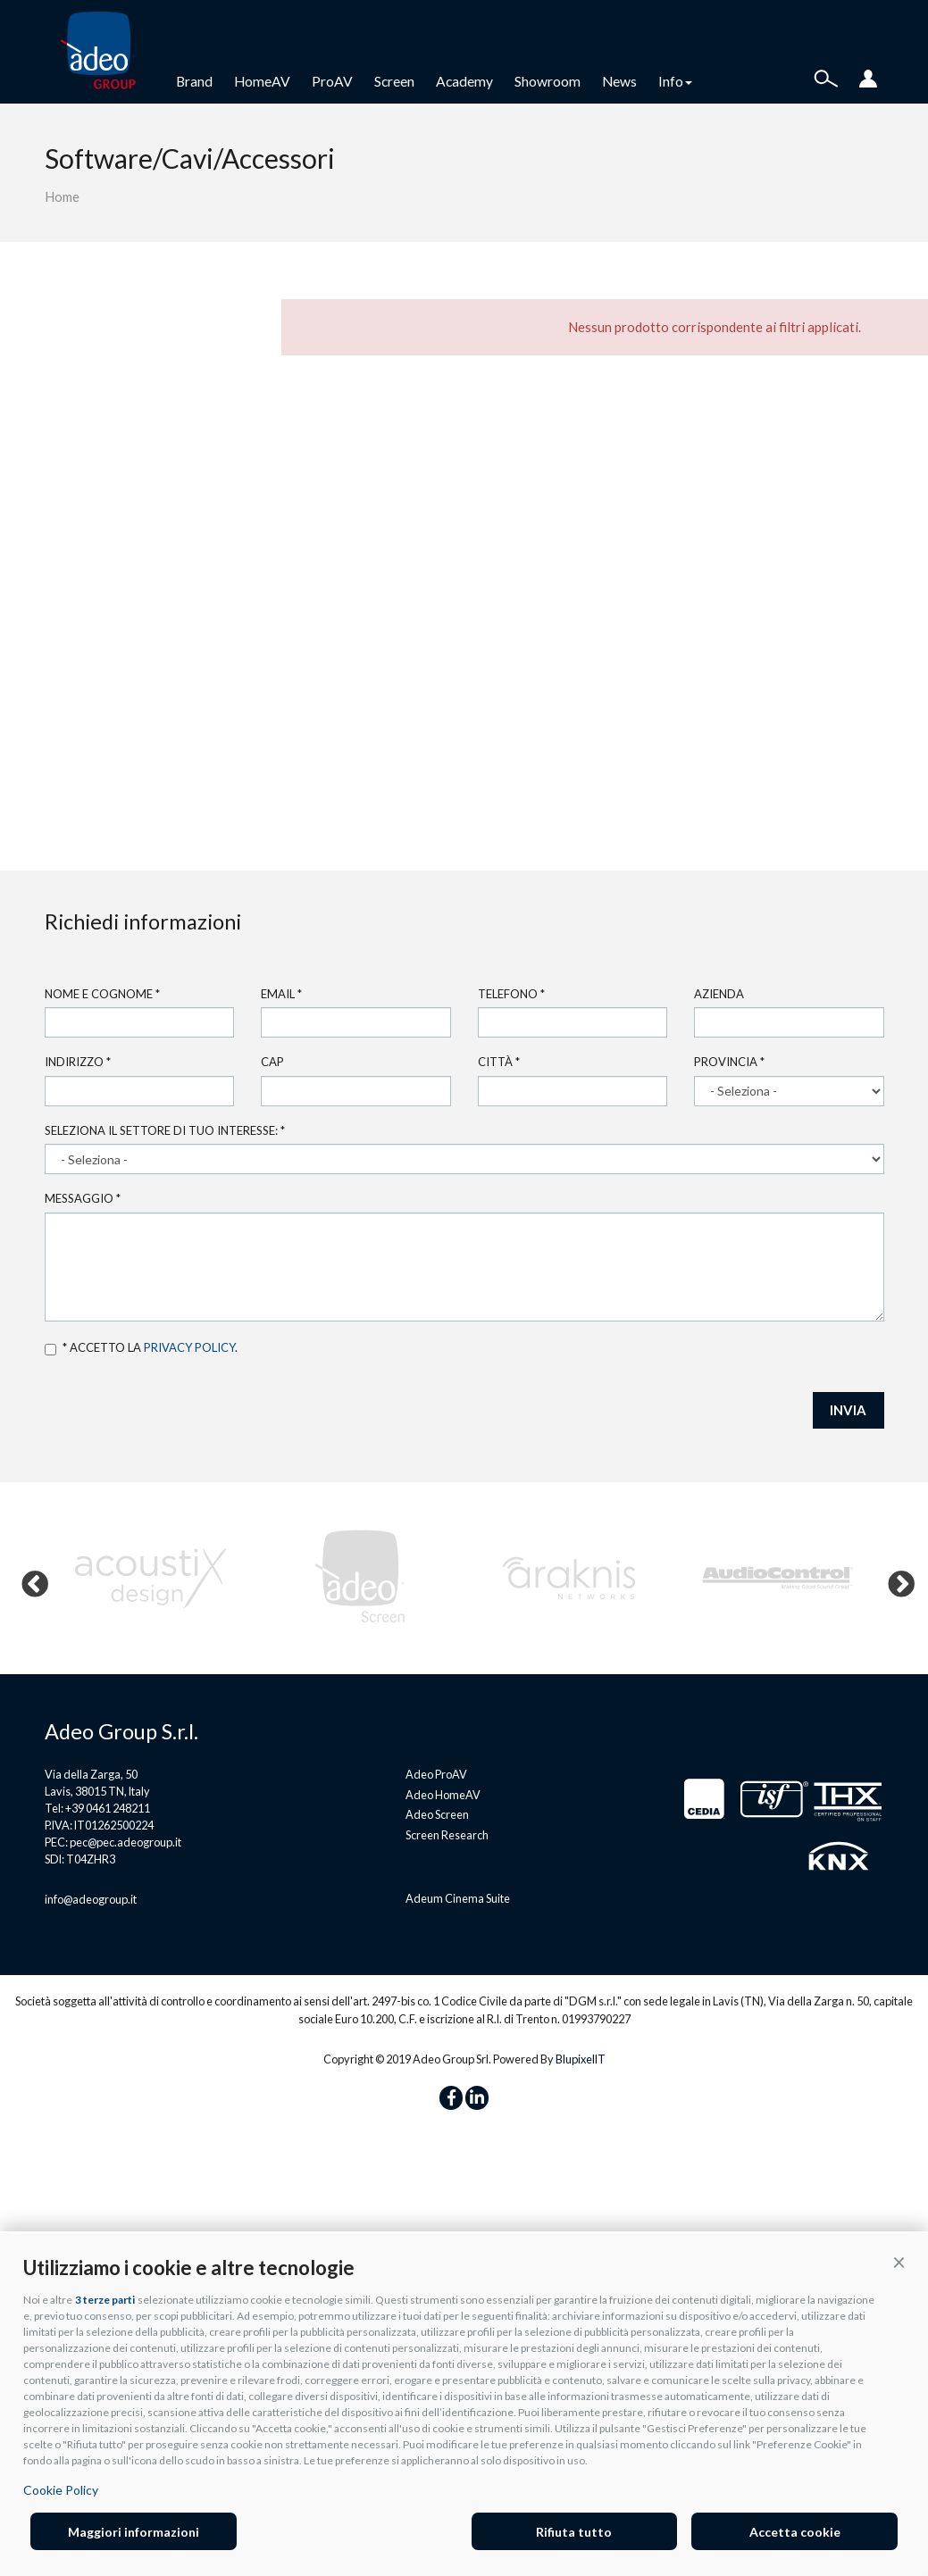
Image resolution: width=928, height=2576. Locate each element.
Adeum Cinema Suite (457, 1898)
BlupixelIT (581, 2059)
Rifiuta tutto (574, 2531)
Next (895, 1579)
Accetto (50, 1349)
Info (675, 81)
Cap (272, 1062)
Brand (194, 81)
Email (281, 994)
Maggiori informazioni (133, 2531)
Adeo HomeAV (443, 1795)
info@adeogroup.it (91, 1899)
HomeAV (262, 81)
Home (62, 196)
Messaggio (83, 1198)
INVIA (848, 1410)
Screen (394, 81)
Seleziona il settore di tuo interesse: (165, 1130)
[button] (899, 2262)
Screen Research (447, 1835)
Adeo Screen (437, 1814)
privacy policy (189, 1347)
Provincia (729, 1062)
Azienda (719, 994)
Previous (29, 1579)
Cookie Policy (60, 2489)
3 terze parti (105, 2299)
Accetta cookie (794, 2531)
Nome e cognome (102, 994)
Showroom (547, 81)
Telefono (511, 994)
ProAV (332, 81)
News (619, 81)
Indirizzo (78, 1062)
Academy (464, 81)
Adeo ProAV (436, 1774)
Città (499, 1062)
